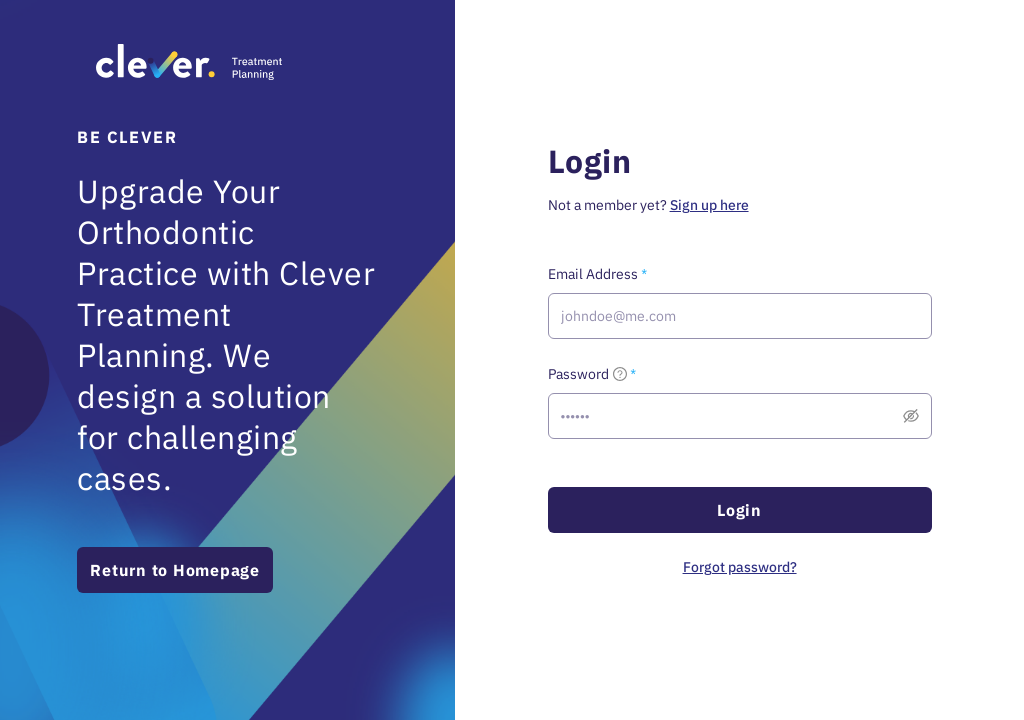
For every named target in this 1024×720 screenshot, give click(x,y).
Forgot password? (740, 567)
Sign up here (709, 205)
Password (587, 374)
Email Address (593, 274)
